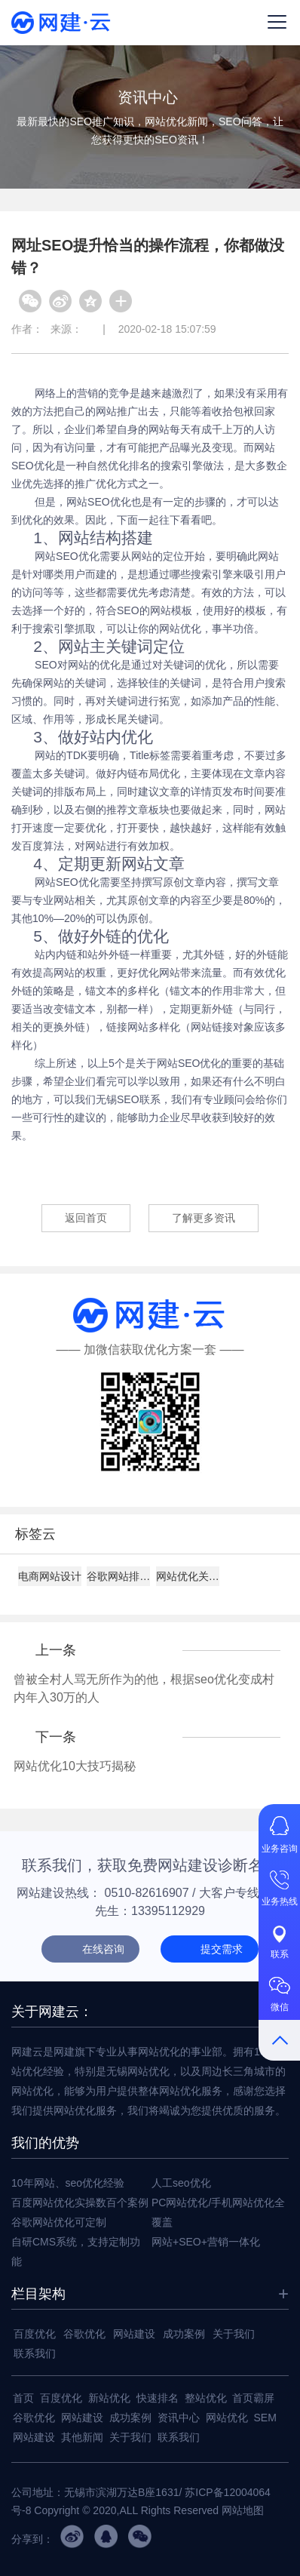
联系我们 (35, 2353)
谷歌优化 (84, 2334)
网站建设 (134, 2334)
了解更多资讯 (203, 1218)
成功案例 (184, 2334)
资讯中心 (179, 2418)
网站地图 (243, 2510)
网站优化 (227, 2418)
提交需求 (222, 1949)
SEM (264, 2418)
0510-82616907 (147, 1892)
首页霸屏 (253, 2398)
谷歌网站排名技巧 (118, 1576)
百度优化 (35, 2334)
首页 (23, 2398)
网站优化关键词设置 (187, 1576)
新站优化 (109, 2398)
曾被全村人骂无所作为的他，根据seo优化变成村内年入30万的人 (144, 1688)
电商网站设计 (49, 1576)
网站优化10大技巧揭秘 (75, 1766)
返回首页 (86, 1218)
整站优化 (206, 2398)
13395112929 (168, 1910)
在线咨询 (103, 1949)
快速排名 (157, 2398)
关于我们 (234, 2334)
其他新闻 (82, 2437)
